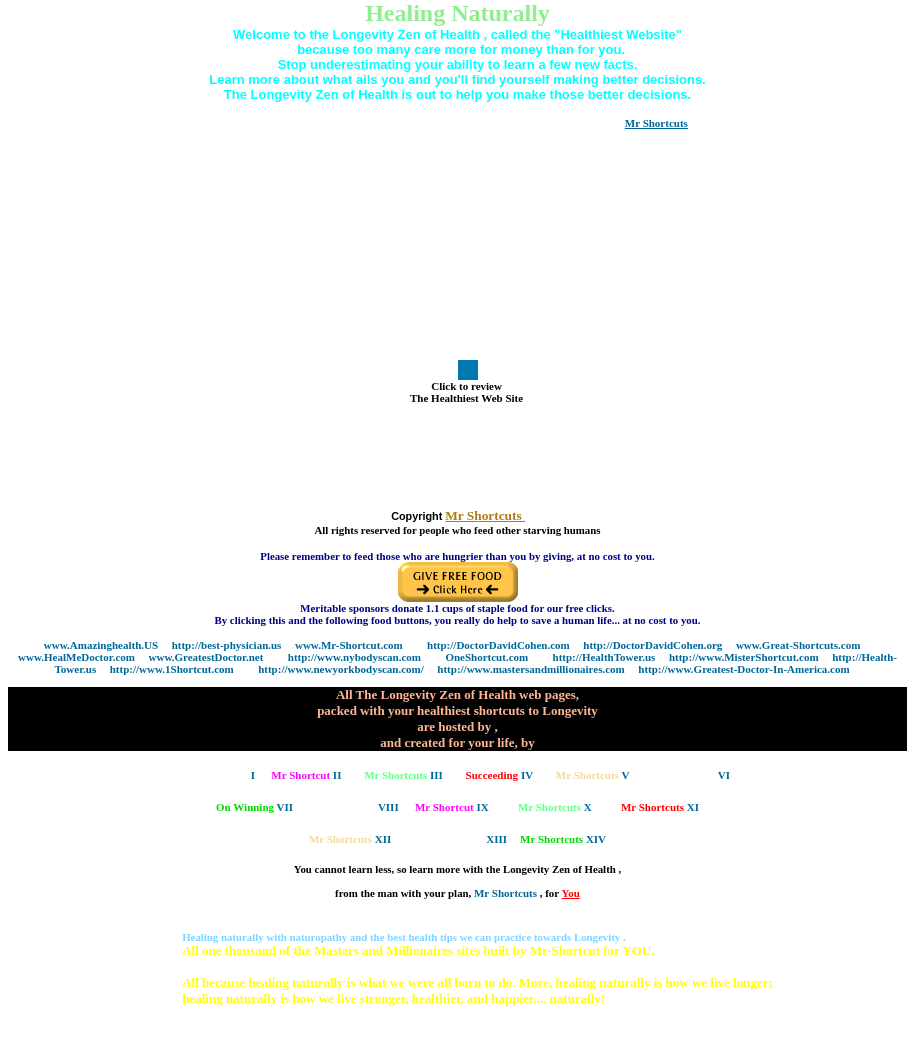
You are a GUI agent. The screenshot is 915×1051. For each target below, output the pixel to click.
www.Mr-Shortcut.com (349, 645)
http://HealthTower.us (604, 657)
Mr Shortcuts (507, 893)
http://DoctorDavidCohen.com (498, 645)
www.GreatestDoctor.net (206, 657)
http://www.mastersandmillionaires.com (530, 669)
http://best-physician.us (227, 645)
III (403, 775)
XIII (464, 839)
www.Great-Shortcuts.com (798, 645)
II (306, 775)
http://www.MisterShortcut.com (744, 657)
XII (350, 839)
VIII (357, 807)
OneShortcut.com (486, 657)
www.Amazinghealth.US (101, 645)
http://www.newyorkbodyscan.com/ (341, 669)
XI (660, 807)
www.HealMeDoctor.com (76, 657)
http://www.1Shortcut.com (172, 669)
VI (691, 775)
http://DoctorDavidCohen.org (652, 645)
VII (254, 807)
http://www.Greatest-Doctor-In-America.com (743, 669)
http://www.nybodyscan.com (354, 657)
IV (500, 775)
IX (452, 807)
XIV (563, 839)
